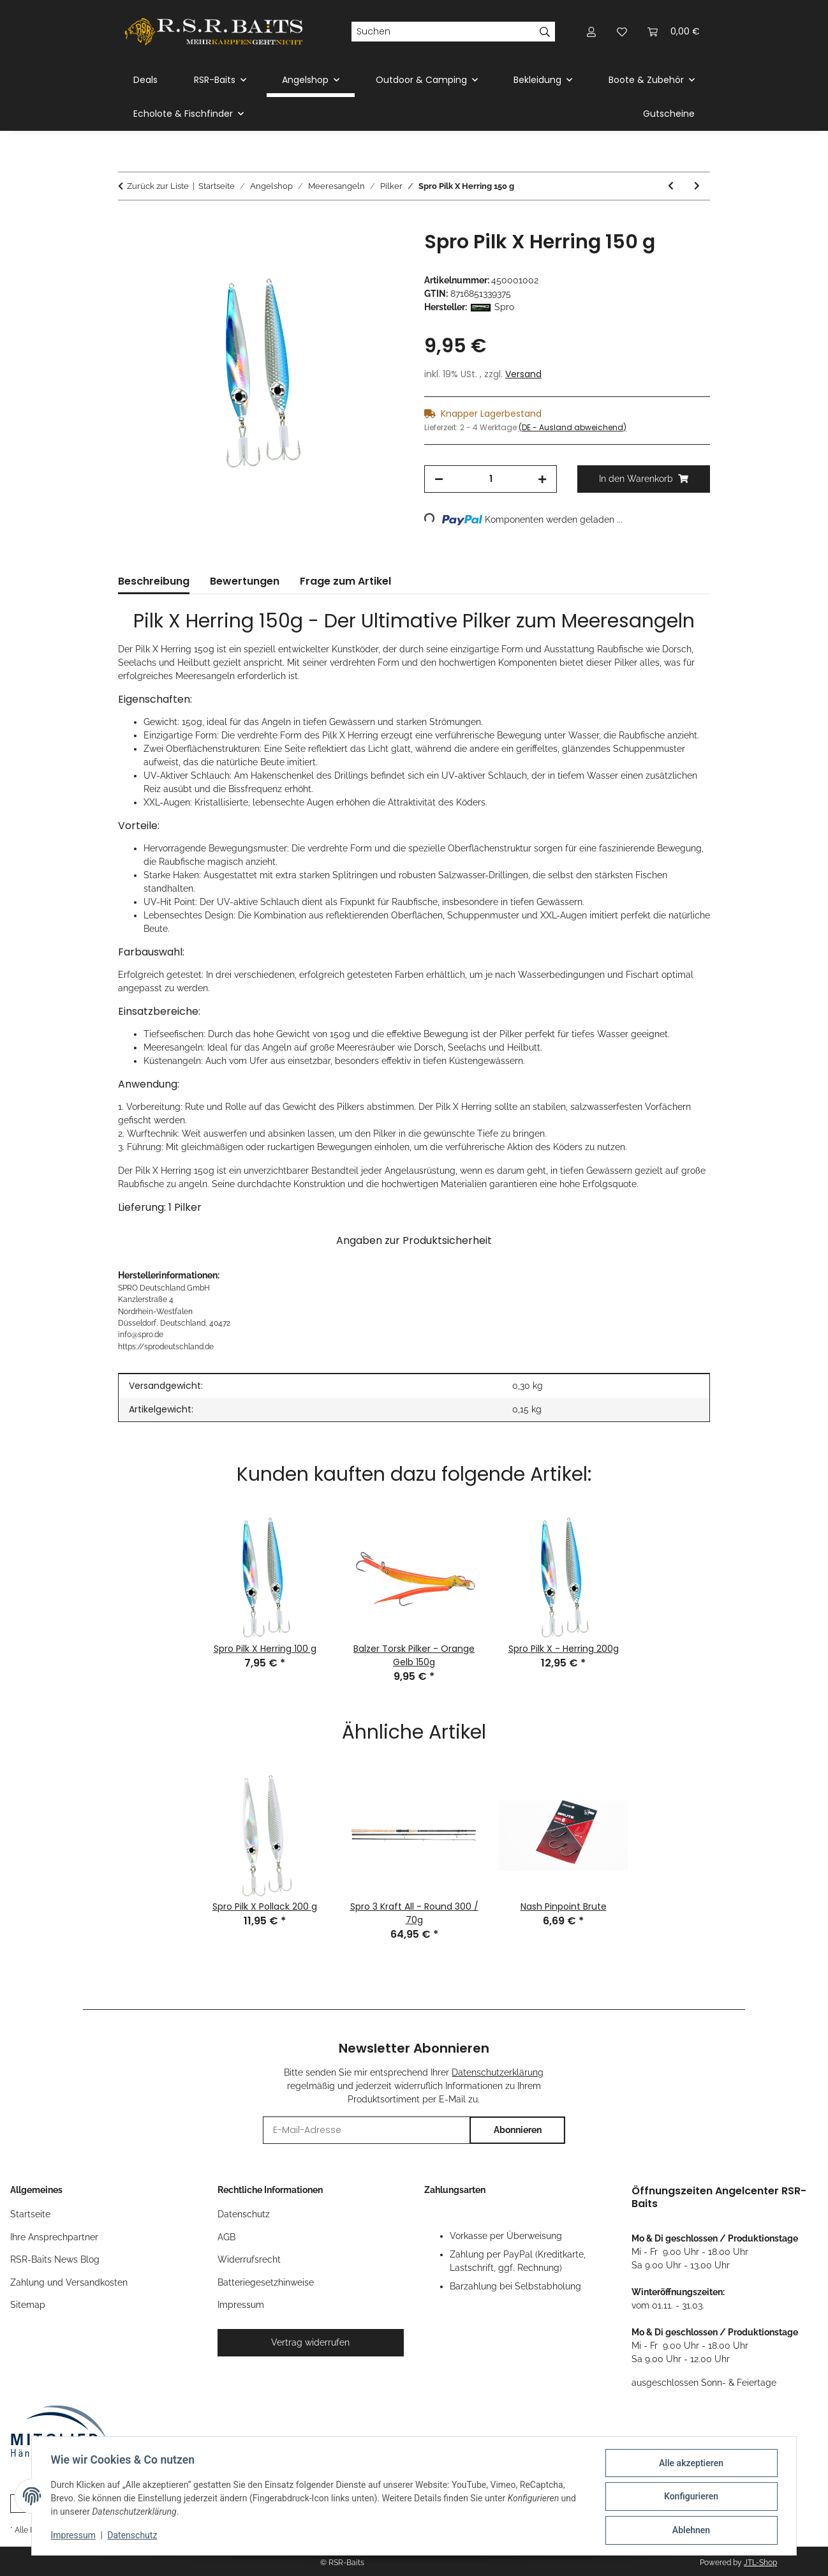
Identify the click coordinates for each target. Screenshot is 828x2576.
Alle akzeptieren (689, 2464)
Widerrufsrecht (249, 2259)
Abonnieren (518, 2130)
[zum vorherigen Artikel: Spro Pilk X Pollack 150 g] (671, 186)
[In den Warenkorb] (128, 223)
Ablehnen (689, 2531)
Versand (523, 374)
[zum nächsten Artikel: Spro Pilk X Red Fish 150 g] (697, 186)
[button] (591, 32)
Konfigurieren (689, 2497)
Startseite (30, 2214)
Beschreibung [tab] (153, 581)
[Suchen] (443, 32)
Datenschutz (134, 2536)
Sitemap (27, 2305)
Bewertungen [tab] (244, 581)
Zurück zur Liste (158, 186)
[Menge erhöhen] (542, 479)
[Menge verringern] (439, 479)
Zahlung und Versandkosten (69, 2282)
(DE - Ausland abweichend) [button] (572, 427)
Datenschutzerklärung (497, 2072)
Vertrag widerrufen (310, 2342)
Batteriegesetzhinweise (266, 2282)
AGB (226, 2237)
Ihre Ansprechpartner (54, 2237)
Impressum (74, 2536)
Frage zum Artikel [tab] (345, 581)
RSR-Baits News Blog (55, 2259)
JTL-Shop (760, 2562)
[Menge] (490, 479)
